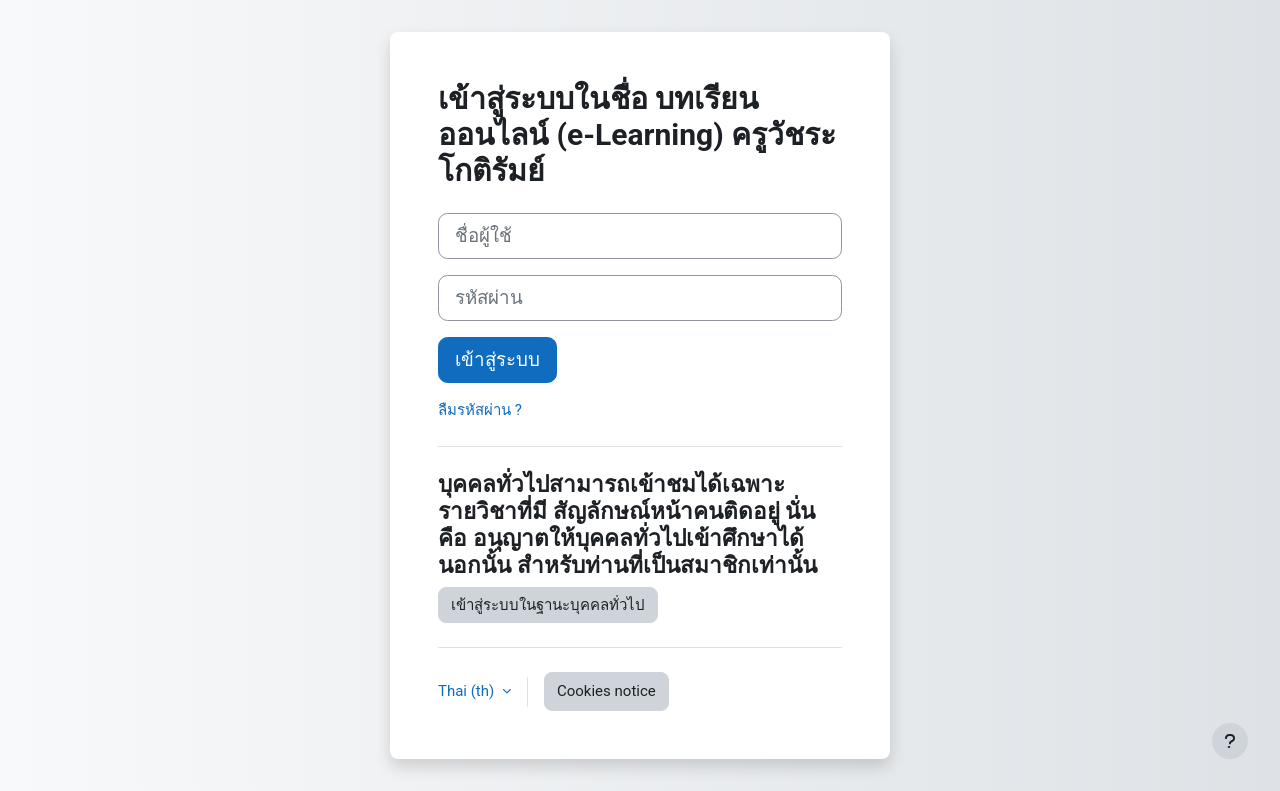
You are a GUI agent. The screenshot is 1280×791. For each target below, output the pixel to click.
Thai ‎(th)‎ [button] (468, 691)
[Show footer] (1230, 741)
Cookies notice (606, 691)
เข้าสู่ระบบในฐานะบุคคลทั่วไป (548, 605)
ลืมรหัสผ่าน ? (480, 410)
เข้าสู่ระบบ (497, 360)
